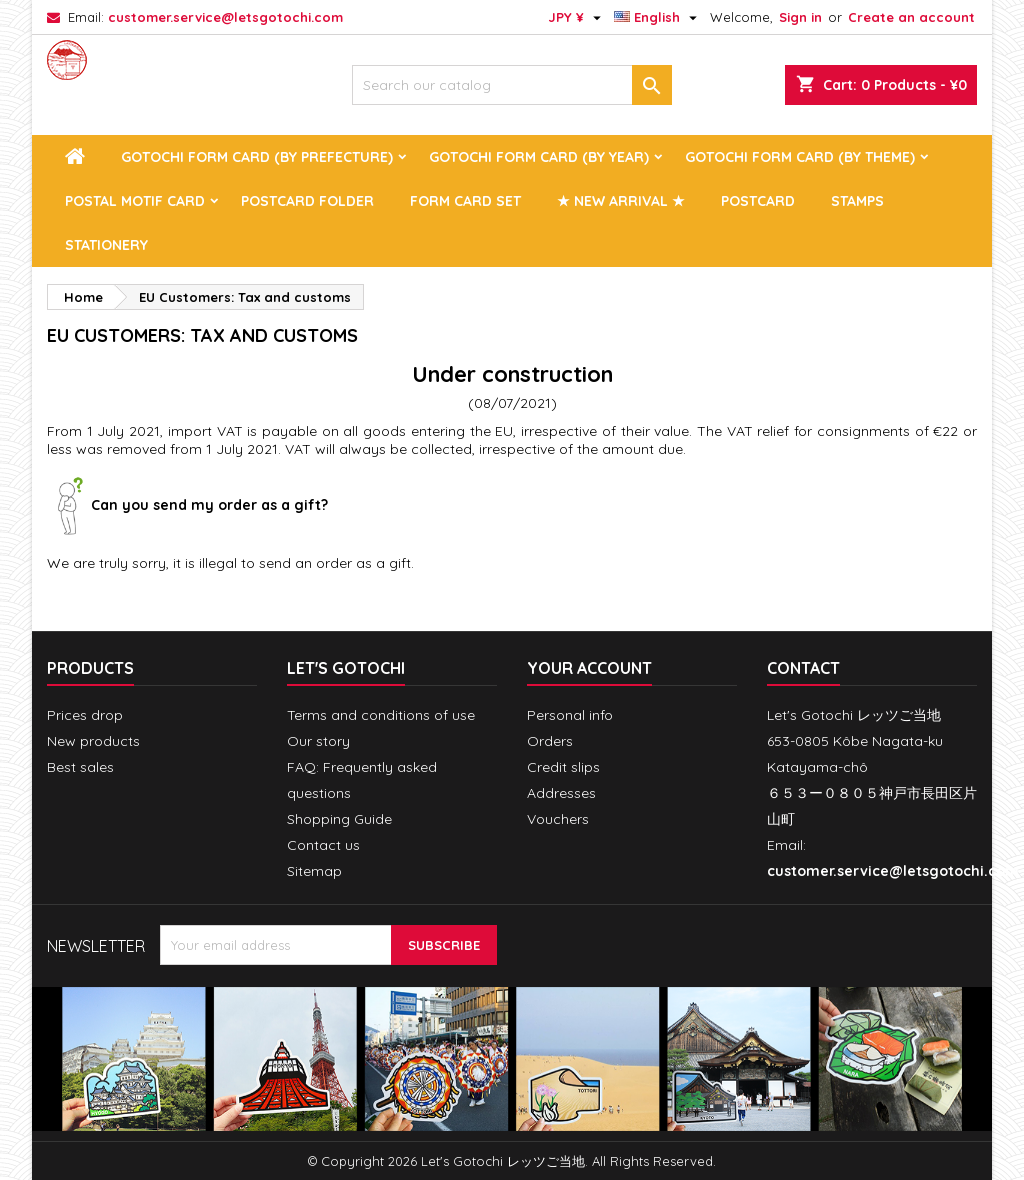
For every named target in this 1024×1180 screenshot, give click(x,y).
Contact (803, 668)
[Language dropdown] (658, 17)
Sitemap (314, 871)
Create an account (911, 17)
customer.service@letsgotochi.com (225, 17)
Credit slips (563, 767)
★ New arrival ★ (621, 201)
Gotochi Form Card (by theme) (800, 157)
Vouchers (558, 819)
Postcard (758, 201)
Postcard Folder (307, 201)
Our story (318, 741)
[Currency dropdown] (577, 17)
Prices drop (85, 715)
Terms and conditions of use (381, 715)
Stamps (857, 201)
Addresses (561, 793)
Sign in (800, 17)
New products (93, 741)
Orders (550, 741)
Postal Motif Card (135, 201)
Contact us (323, 845)
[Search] (512, 85)
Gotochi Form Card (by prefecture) (257, 157)
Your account (589, 668)
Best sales (80, 767)
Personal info (570, 715)
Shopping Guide (339, 819)
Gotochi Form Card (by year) (539, 157)
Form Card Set (465, 201)
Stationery (106, 245)
